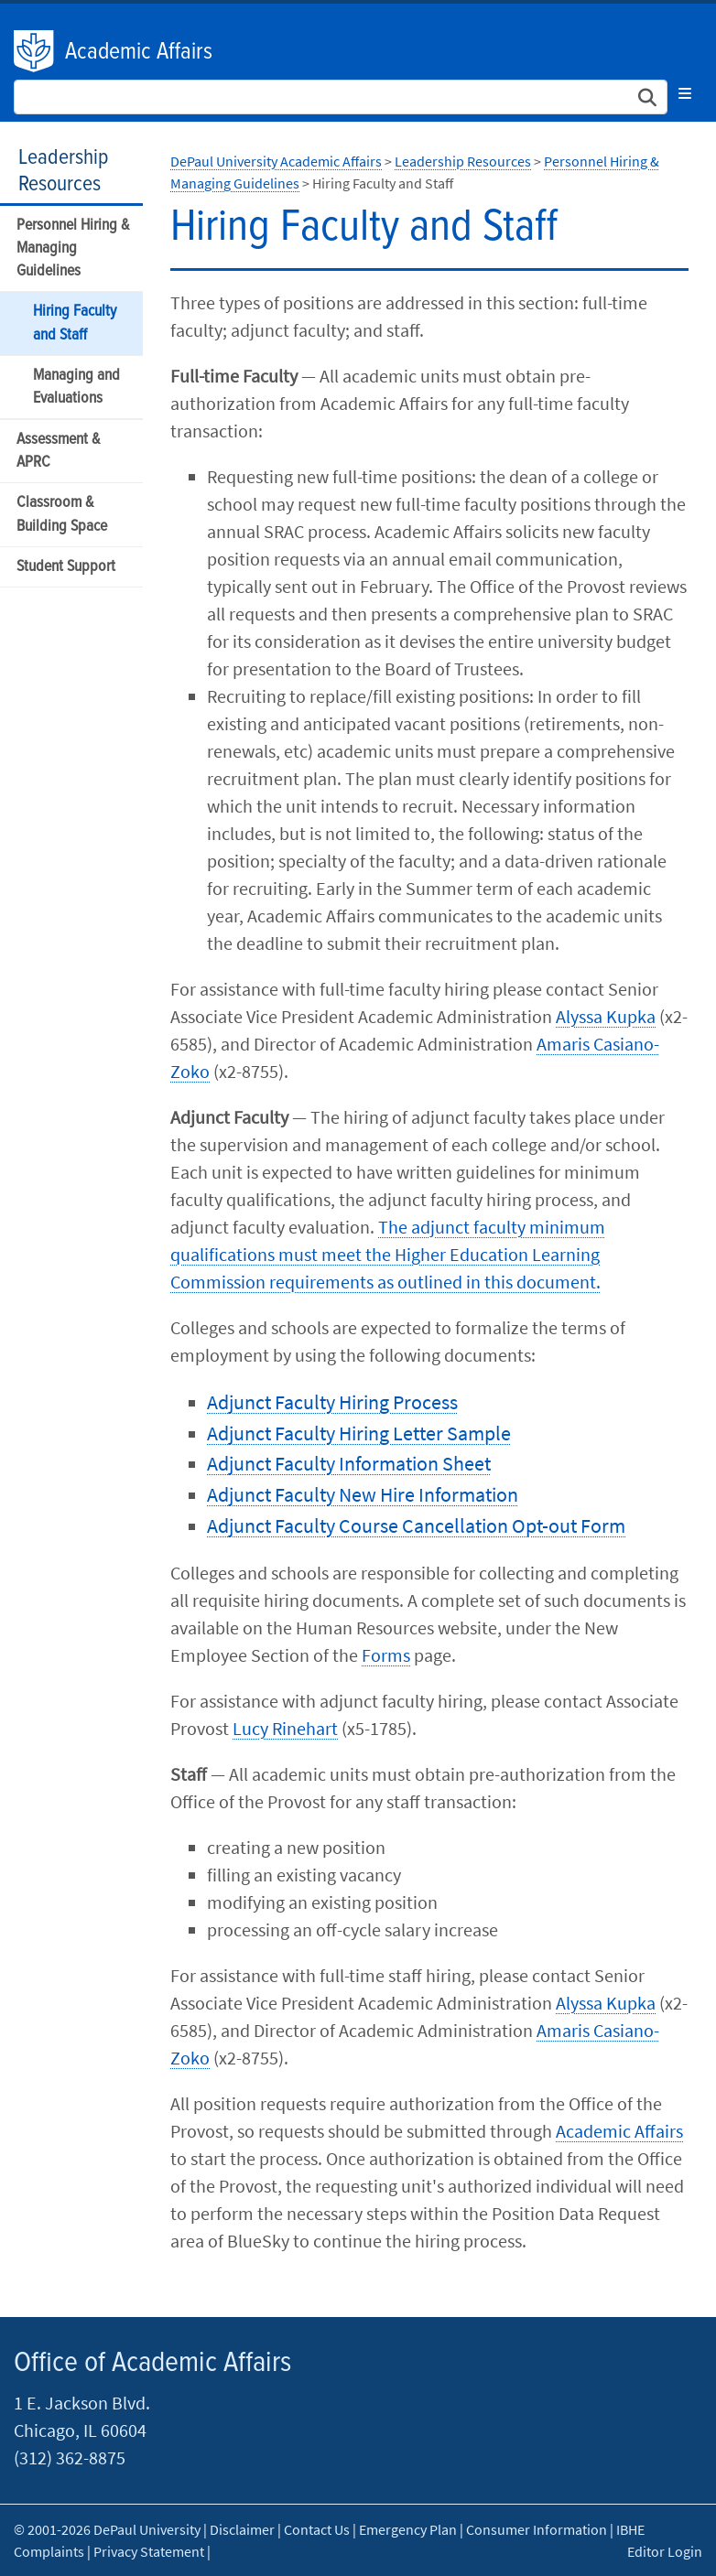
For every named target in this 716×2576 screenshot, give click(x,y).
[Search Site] (340, 97)
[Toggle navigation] (684, 93)
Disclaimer (242, 2529)
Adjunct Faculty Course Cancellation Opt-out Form (416, 1525)
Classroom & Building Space (61, 514)
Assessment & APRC (58, 451)
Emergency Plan (408, 2529)
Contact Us (317, 2529)
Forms (386, 1655)
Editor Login (664, 2551)
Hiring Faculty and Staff (74, 323)
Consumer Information (536, 2529)
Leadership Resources (63, 171)
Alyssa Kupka (606, 1016)
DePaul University (35, 51)
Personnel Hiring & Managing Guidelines (72, 248)
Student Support (65, 566)
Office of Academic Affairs (152, 2363)
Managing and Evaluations (76, 387)
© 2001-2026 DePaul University (107, 2529)
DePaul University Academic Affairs (276, 161)
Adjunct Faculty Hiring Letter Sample (359, 1433)
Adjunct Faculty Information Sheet (349, 1463)
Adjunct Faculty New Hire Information (362, 1494)
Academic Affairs (138, 52)
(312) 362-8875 (69, 2457)
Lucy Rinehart (285, 1728)
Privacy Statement (148, 2551)
